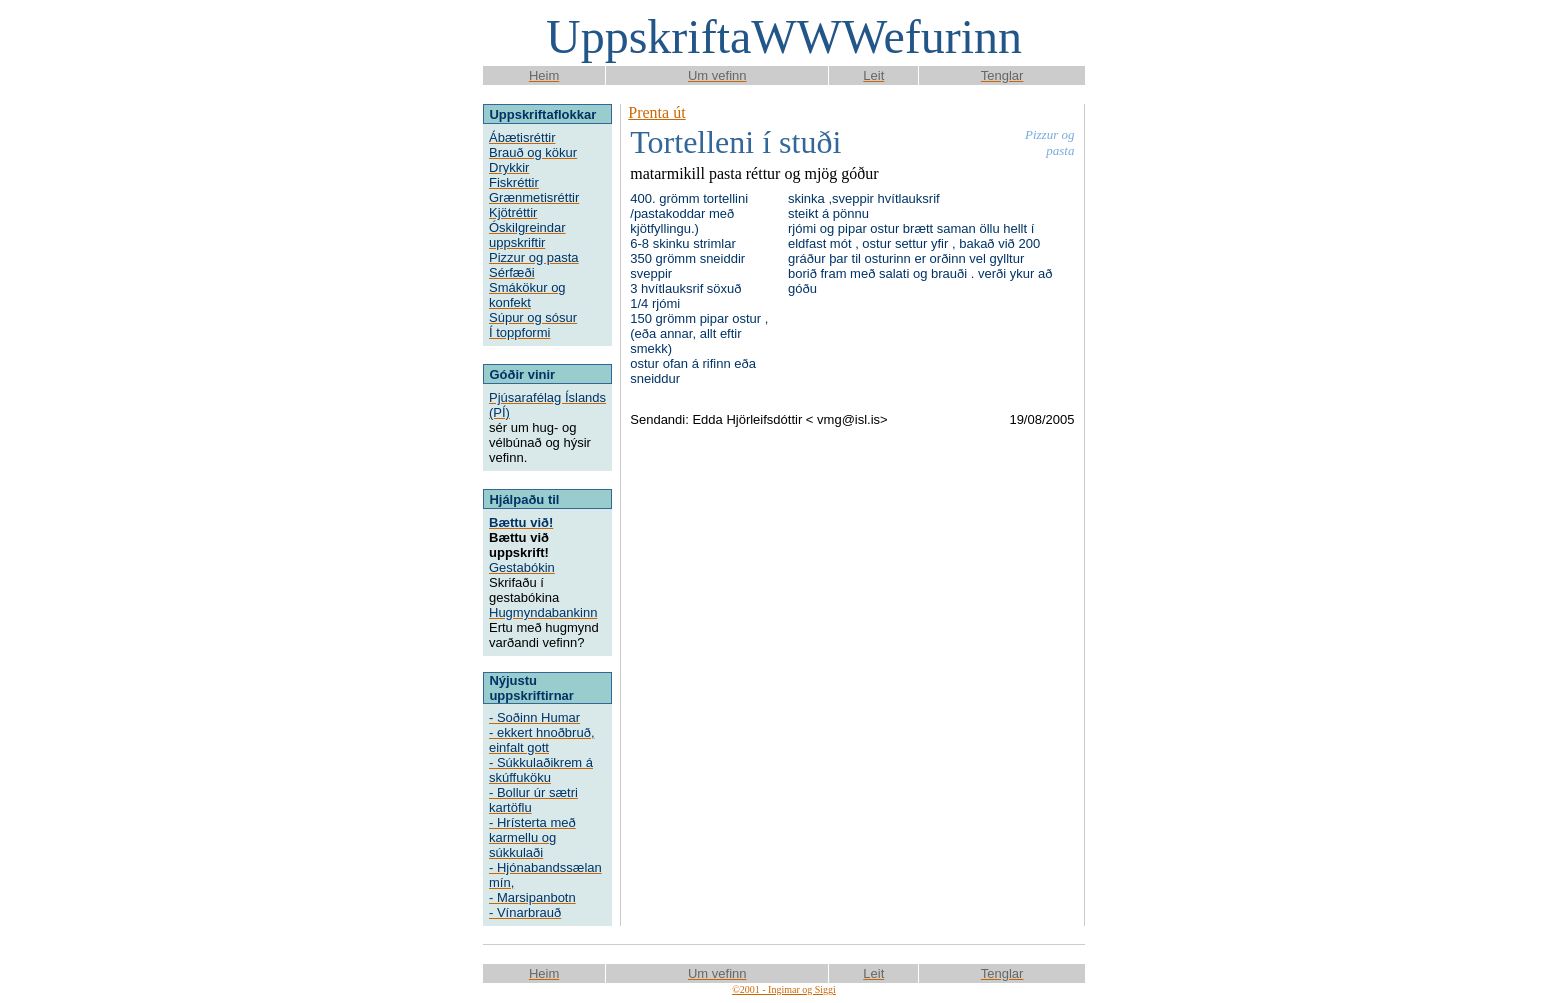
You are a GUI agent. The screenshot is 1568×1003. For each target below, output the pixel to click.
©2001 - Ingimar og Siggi (784, 989)
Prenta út (656, 112)
